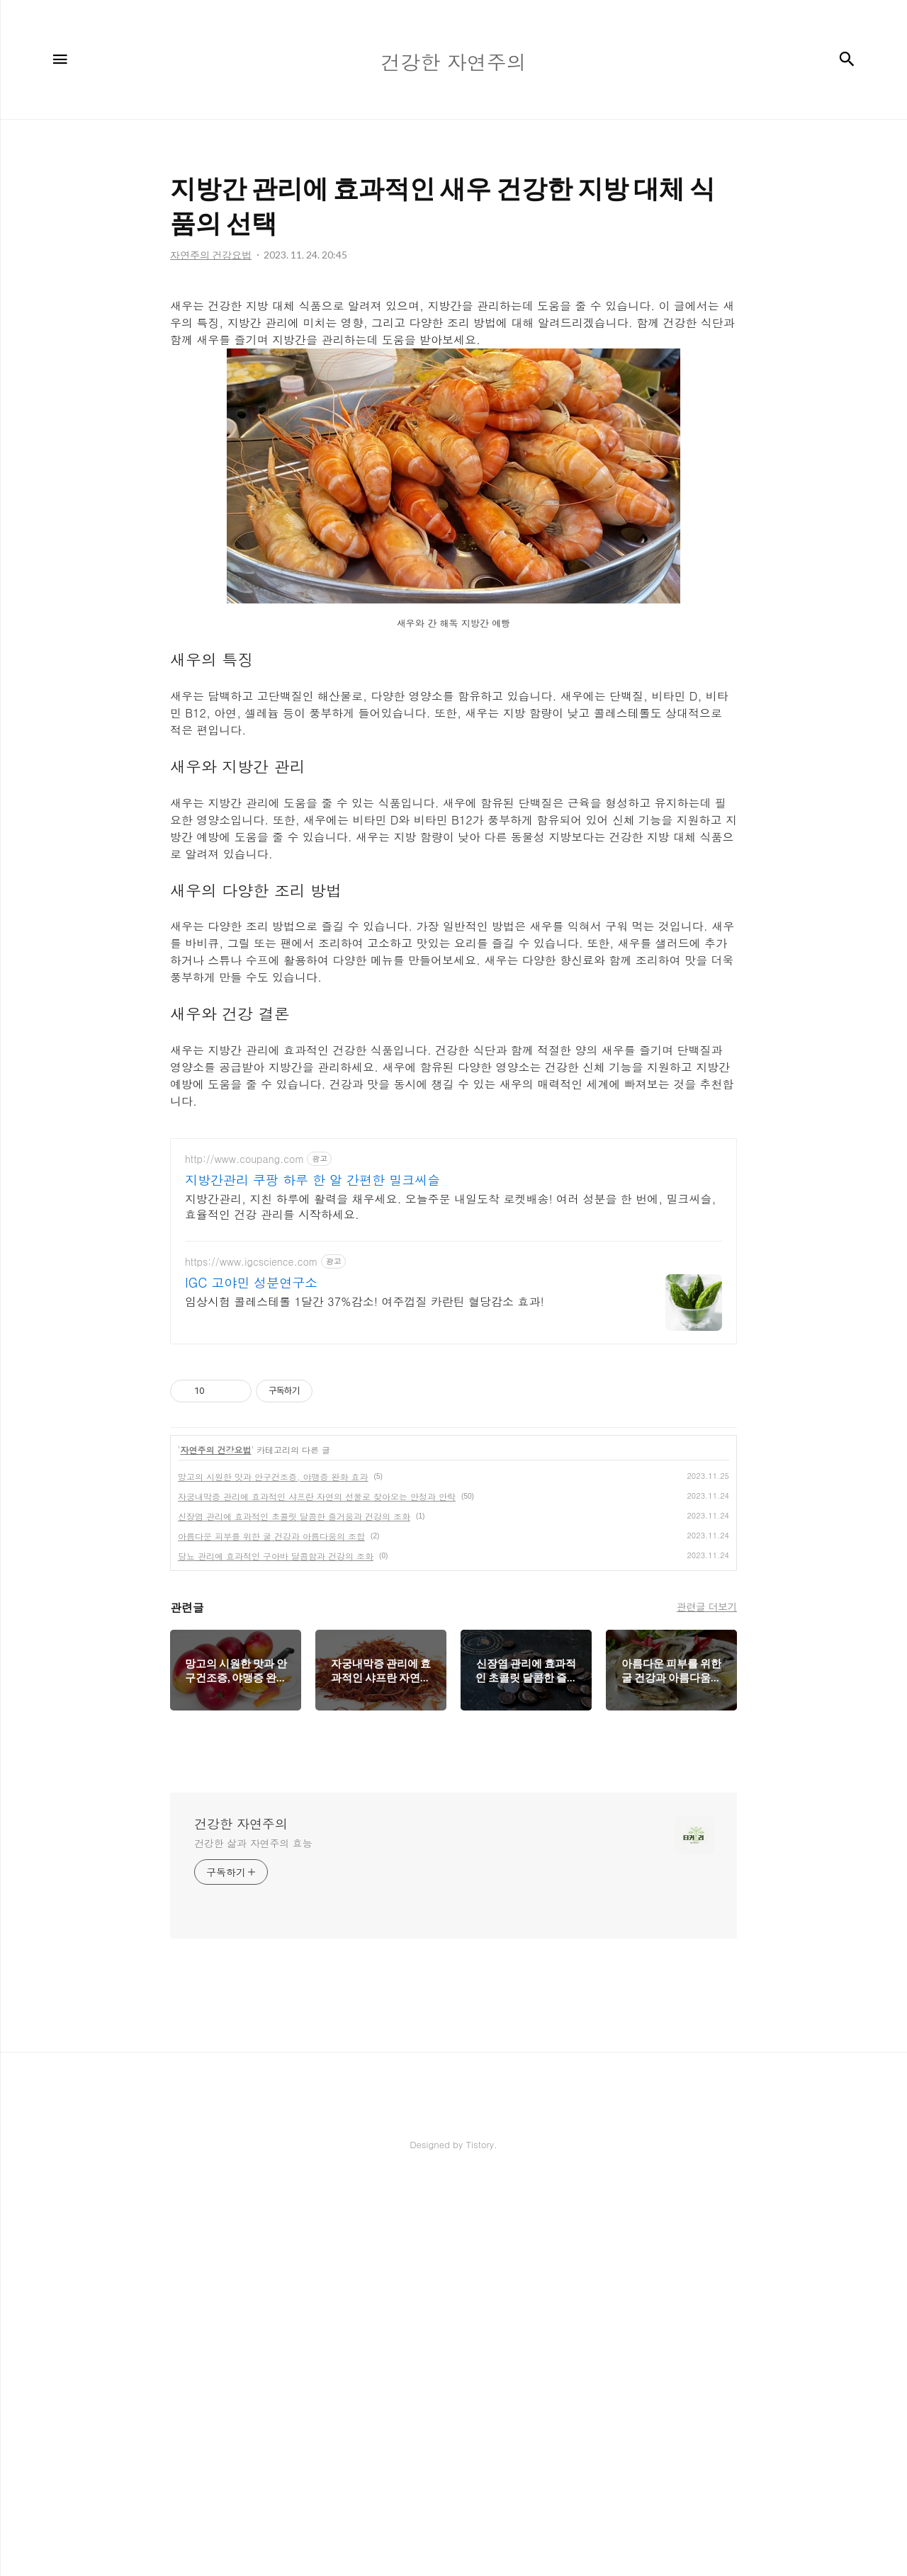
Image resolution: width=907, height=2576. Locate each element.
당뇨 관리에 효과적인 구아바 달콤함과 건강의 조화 (275, 1952)
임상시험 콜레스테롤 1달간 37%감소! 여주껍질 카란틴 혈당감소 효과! (364, 1698)
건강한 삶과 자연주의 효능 (253, 2239)
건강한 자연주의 (241, 2220)
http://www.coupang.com (244, 1556)
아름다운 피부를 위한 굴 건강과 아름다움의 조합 (271, 1933)
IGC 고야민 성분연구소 (251, 1679)
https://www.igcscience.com (251, 1658)
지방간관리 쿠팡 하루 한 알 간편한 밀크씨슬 (312, 1576)
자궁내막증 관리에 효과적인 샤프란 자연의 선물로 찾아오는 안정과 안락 (317, 1893)
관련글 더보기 (707, 2003)
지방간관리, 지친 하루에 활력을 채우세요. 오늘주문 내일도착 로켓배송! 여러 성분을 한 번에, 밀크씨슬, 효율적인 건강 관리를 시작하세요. (450, 1603)
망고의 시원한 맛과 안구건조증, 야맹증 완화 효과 (273, 1873)
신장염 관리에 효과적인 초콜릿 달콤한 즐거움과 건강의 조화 (294, 1913)
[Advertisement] (453, 382)
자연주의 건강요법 (216, 1846)
